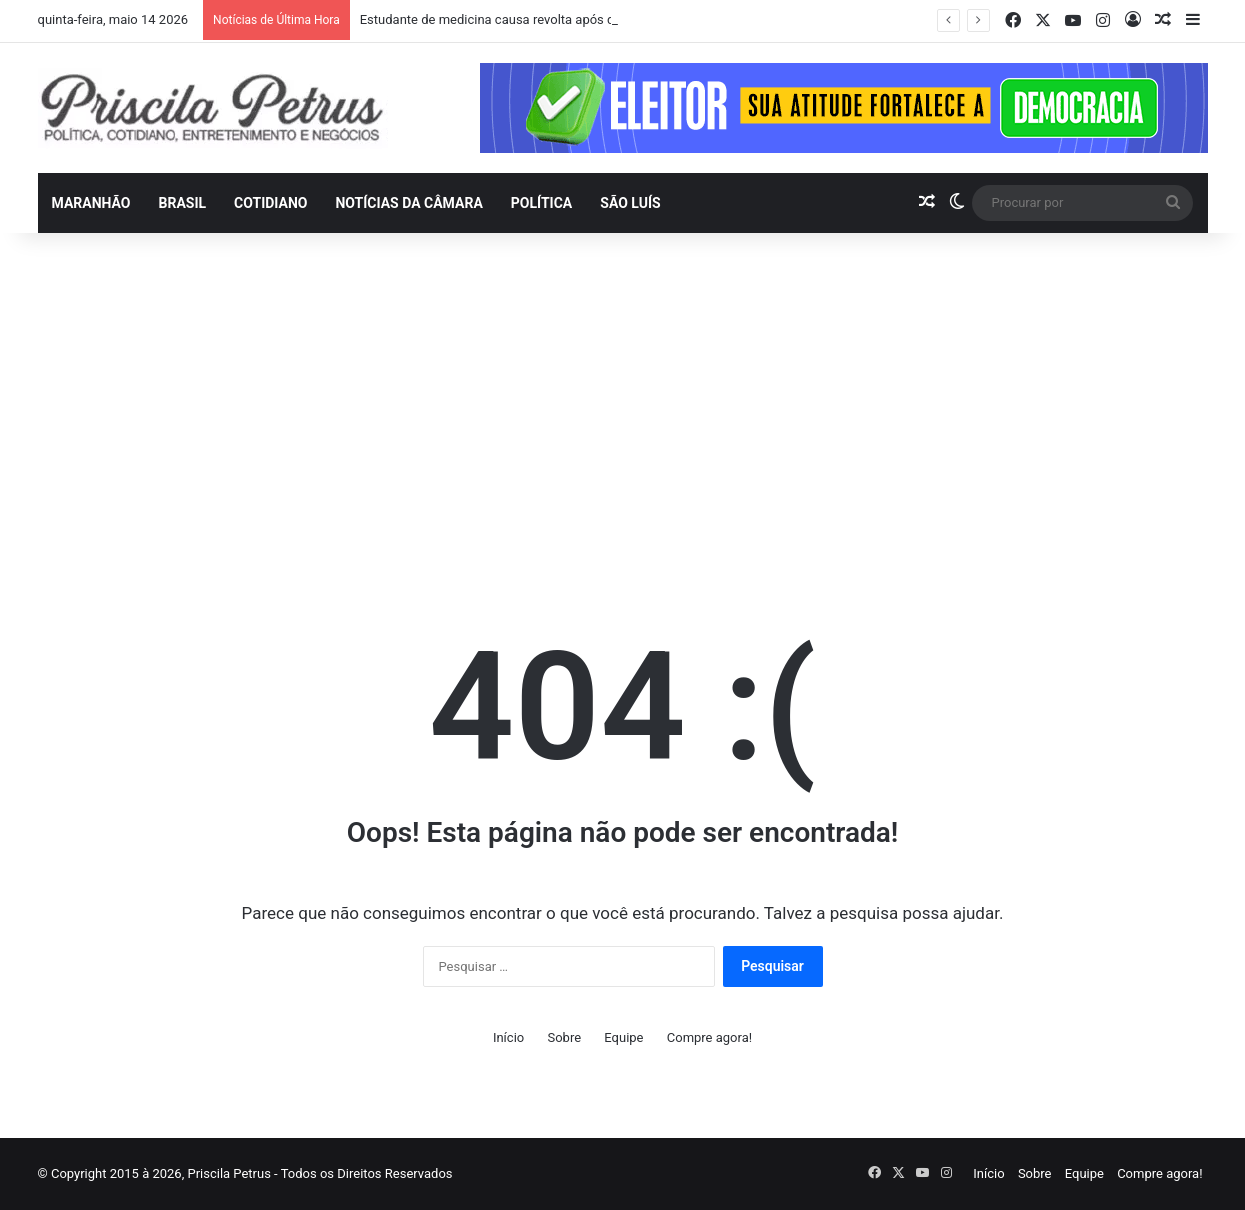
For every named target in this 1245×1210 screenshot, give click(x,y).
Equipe (623, 1037)
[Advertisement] (623, 403)
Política (541, 203)
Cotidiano (270, 203)
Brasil (182, 203)
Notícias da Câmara (408, 203)
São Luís (630, 203)
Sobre (564, 1037)
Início (508, 1037)
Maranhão (91, 203)
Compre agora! (709, 1037)
